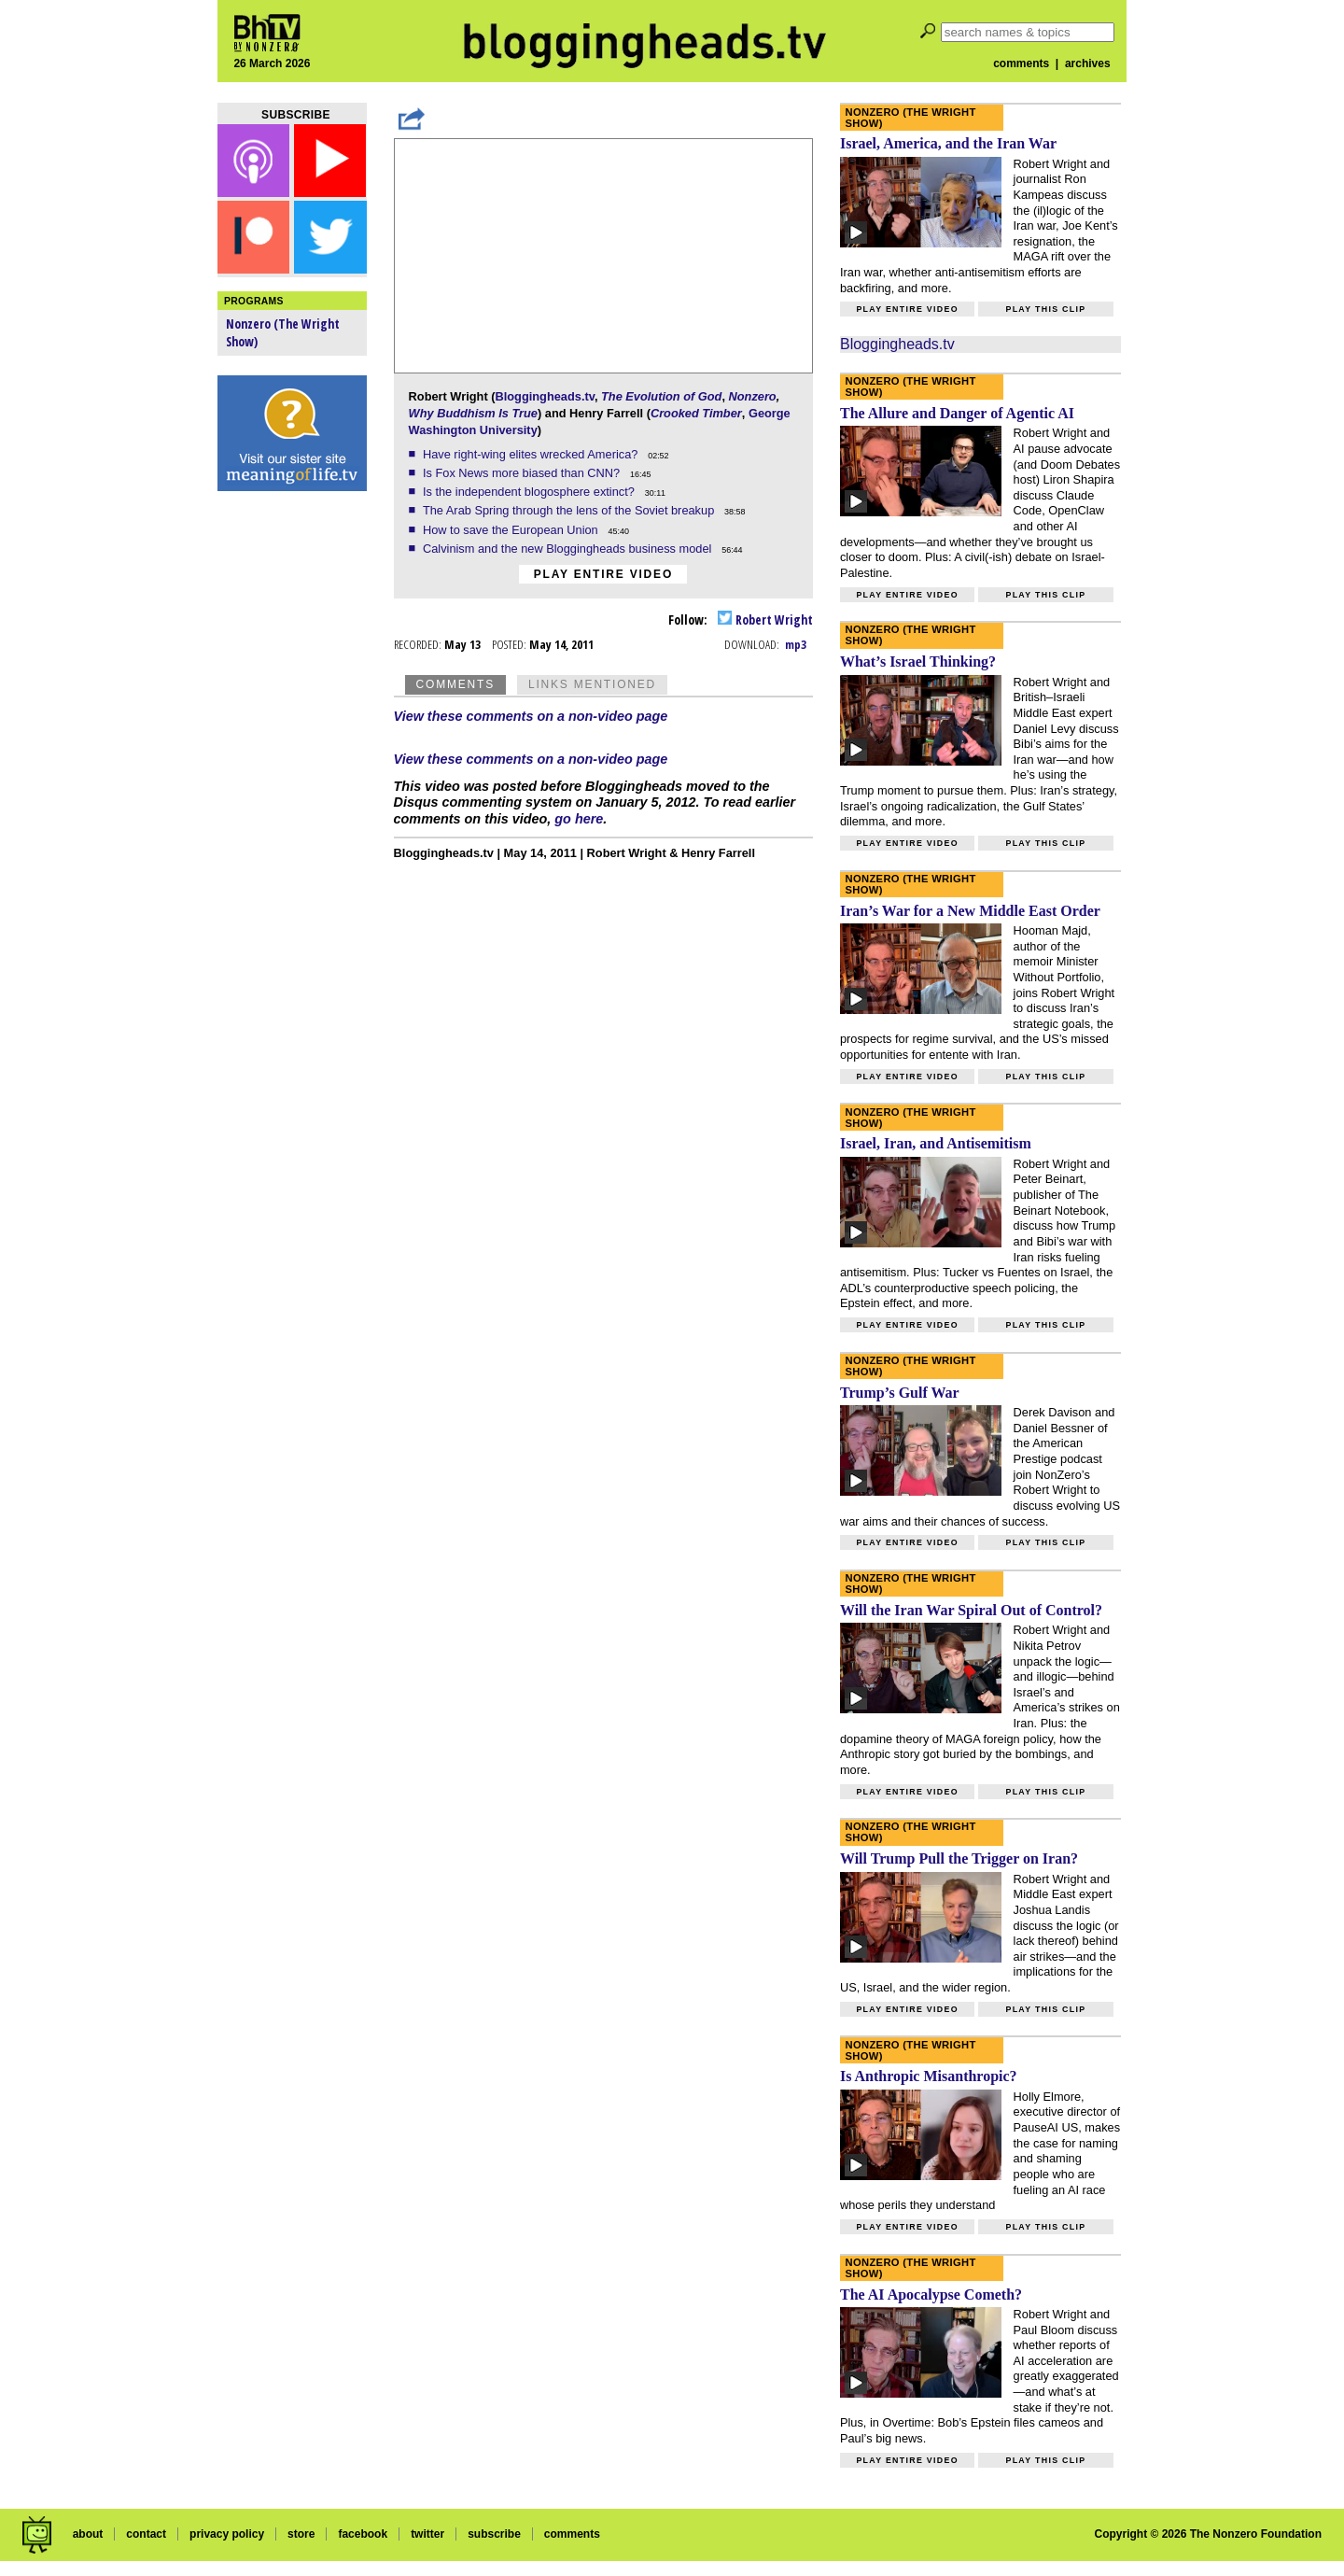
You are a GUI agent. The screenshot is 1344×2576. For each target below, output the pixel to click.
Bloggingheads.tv (544, 396)
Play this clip (1045, 309)
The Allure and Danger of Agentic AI (957, 413)
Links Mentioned (592, 684)
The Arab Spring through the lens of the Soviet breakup (570, 510)
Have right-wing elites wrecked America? (532, 454)
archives (1088, 63)
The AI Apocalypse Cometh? (931, 2294)
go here (578, 818)
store (301, 2534)
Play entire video (603, 574)
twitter (427, 2534)
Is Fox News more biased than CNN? (523, 473)
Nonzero (753, 396)
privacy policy (226, 2534)
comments (1021, 63)
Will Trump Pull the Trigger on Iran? (959, 1858)
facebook (362, 2534)
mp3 (795, 644)
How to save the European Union (512, 530)
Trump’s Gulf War (899, 1393)
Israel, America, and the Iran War (948, 143)
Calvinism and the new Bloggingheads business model (569, 549)
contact (146, 2534)
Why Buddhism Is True (473, 413)
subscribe (494, 2534)
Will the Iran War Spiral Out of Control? (971, 1610)
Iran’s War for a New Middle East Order (970, 911)
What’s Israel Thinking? (918, 661)
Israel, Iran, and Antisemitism (935, 1143)
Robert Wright (765, 619)
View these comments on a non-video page (531, 716)
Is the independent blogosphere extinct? (530, 492)
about (88, 2534)
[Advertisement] (292, 794)
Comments (455, 684)
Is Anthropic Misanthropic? (928, 2076)
